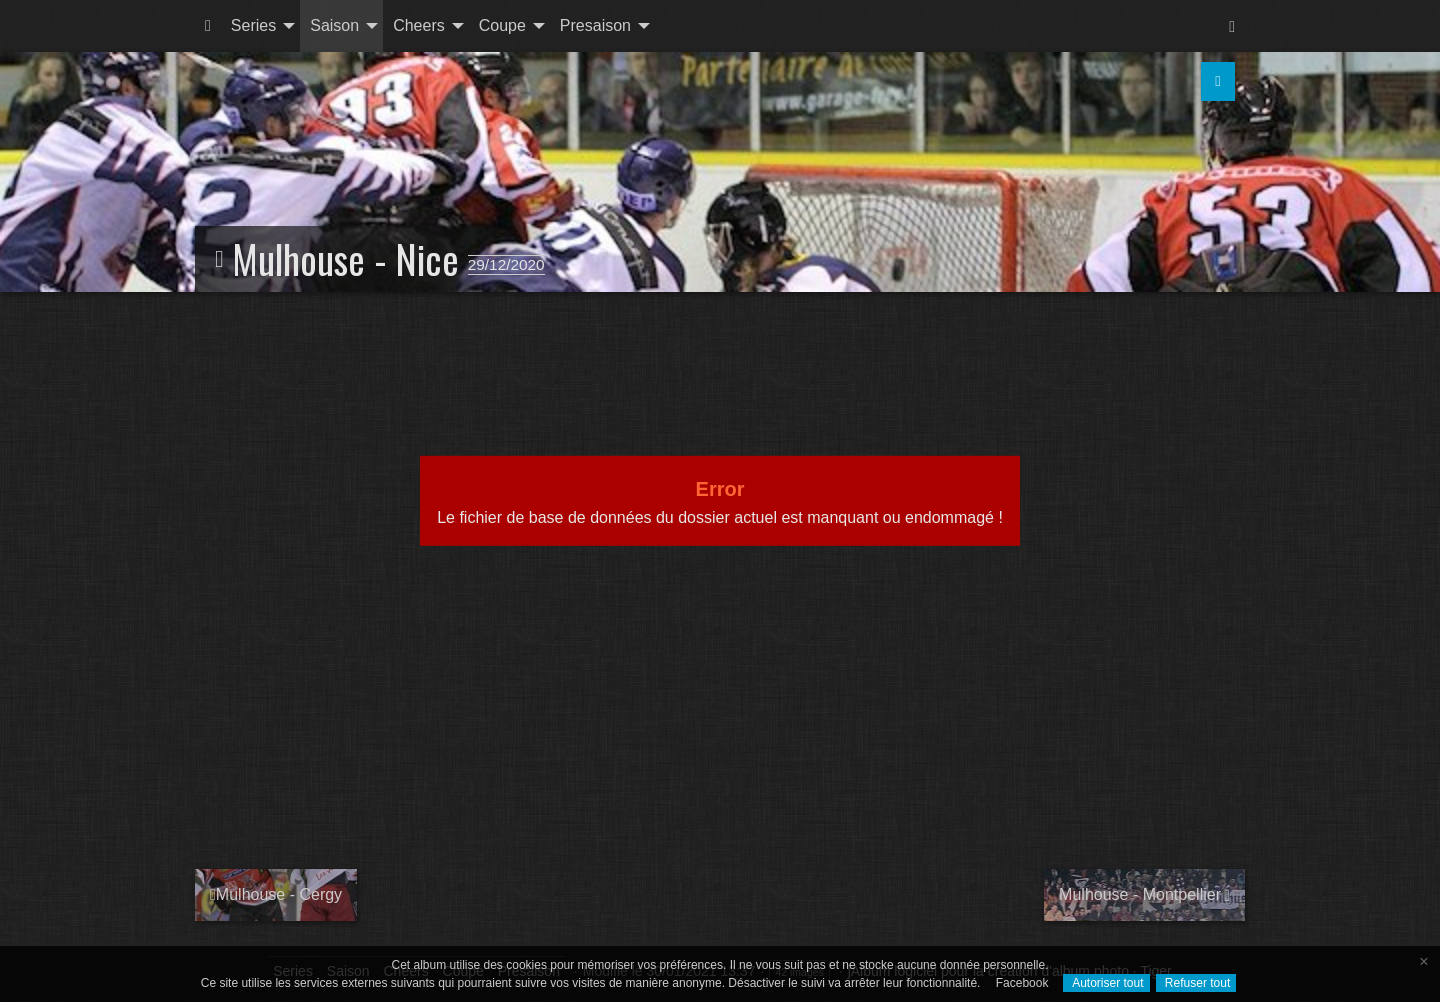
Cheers (419, 25)
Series (253, 25)
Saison (334, 25)
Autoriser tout (1106, 983)
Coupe (502, 25)
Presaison (595, 25)
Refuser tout (1196, 983)
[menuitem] (208, 26)
